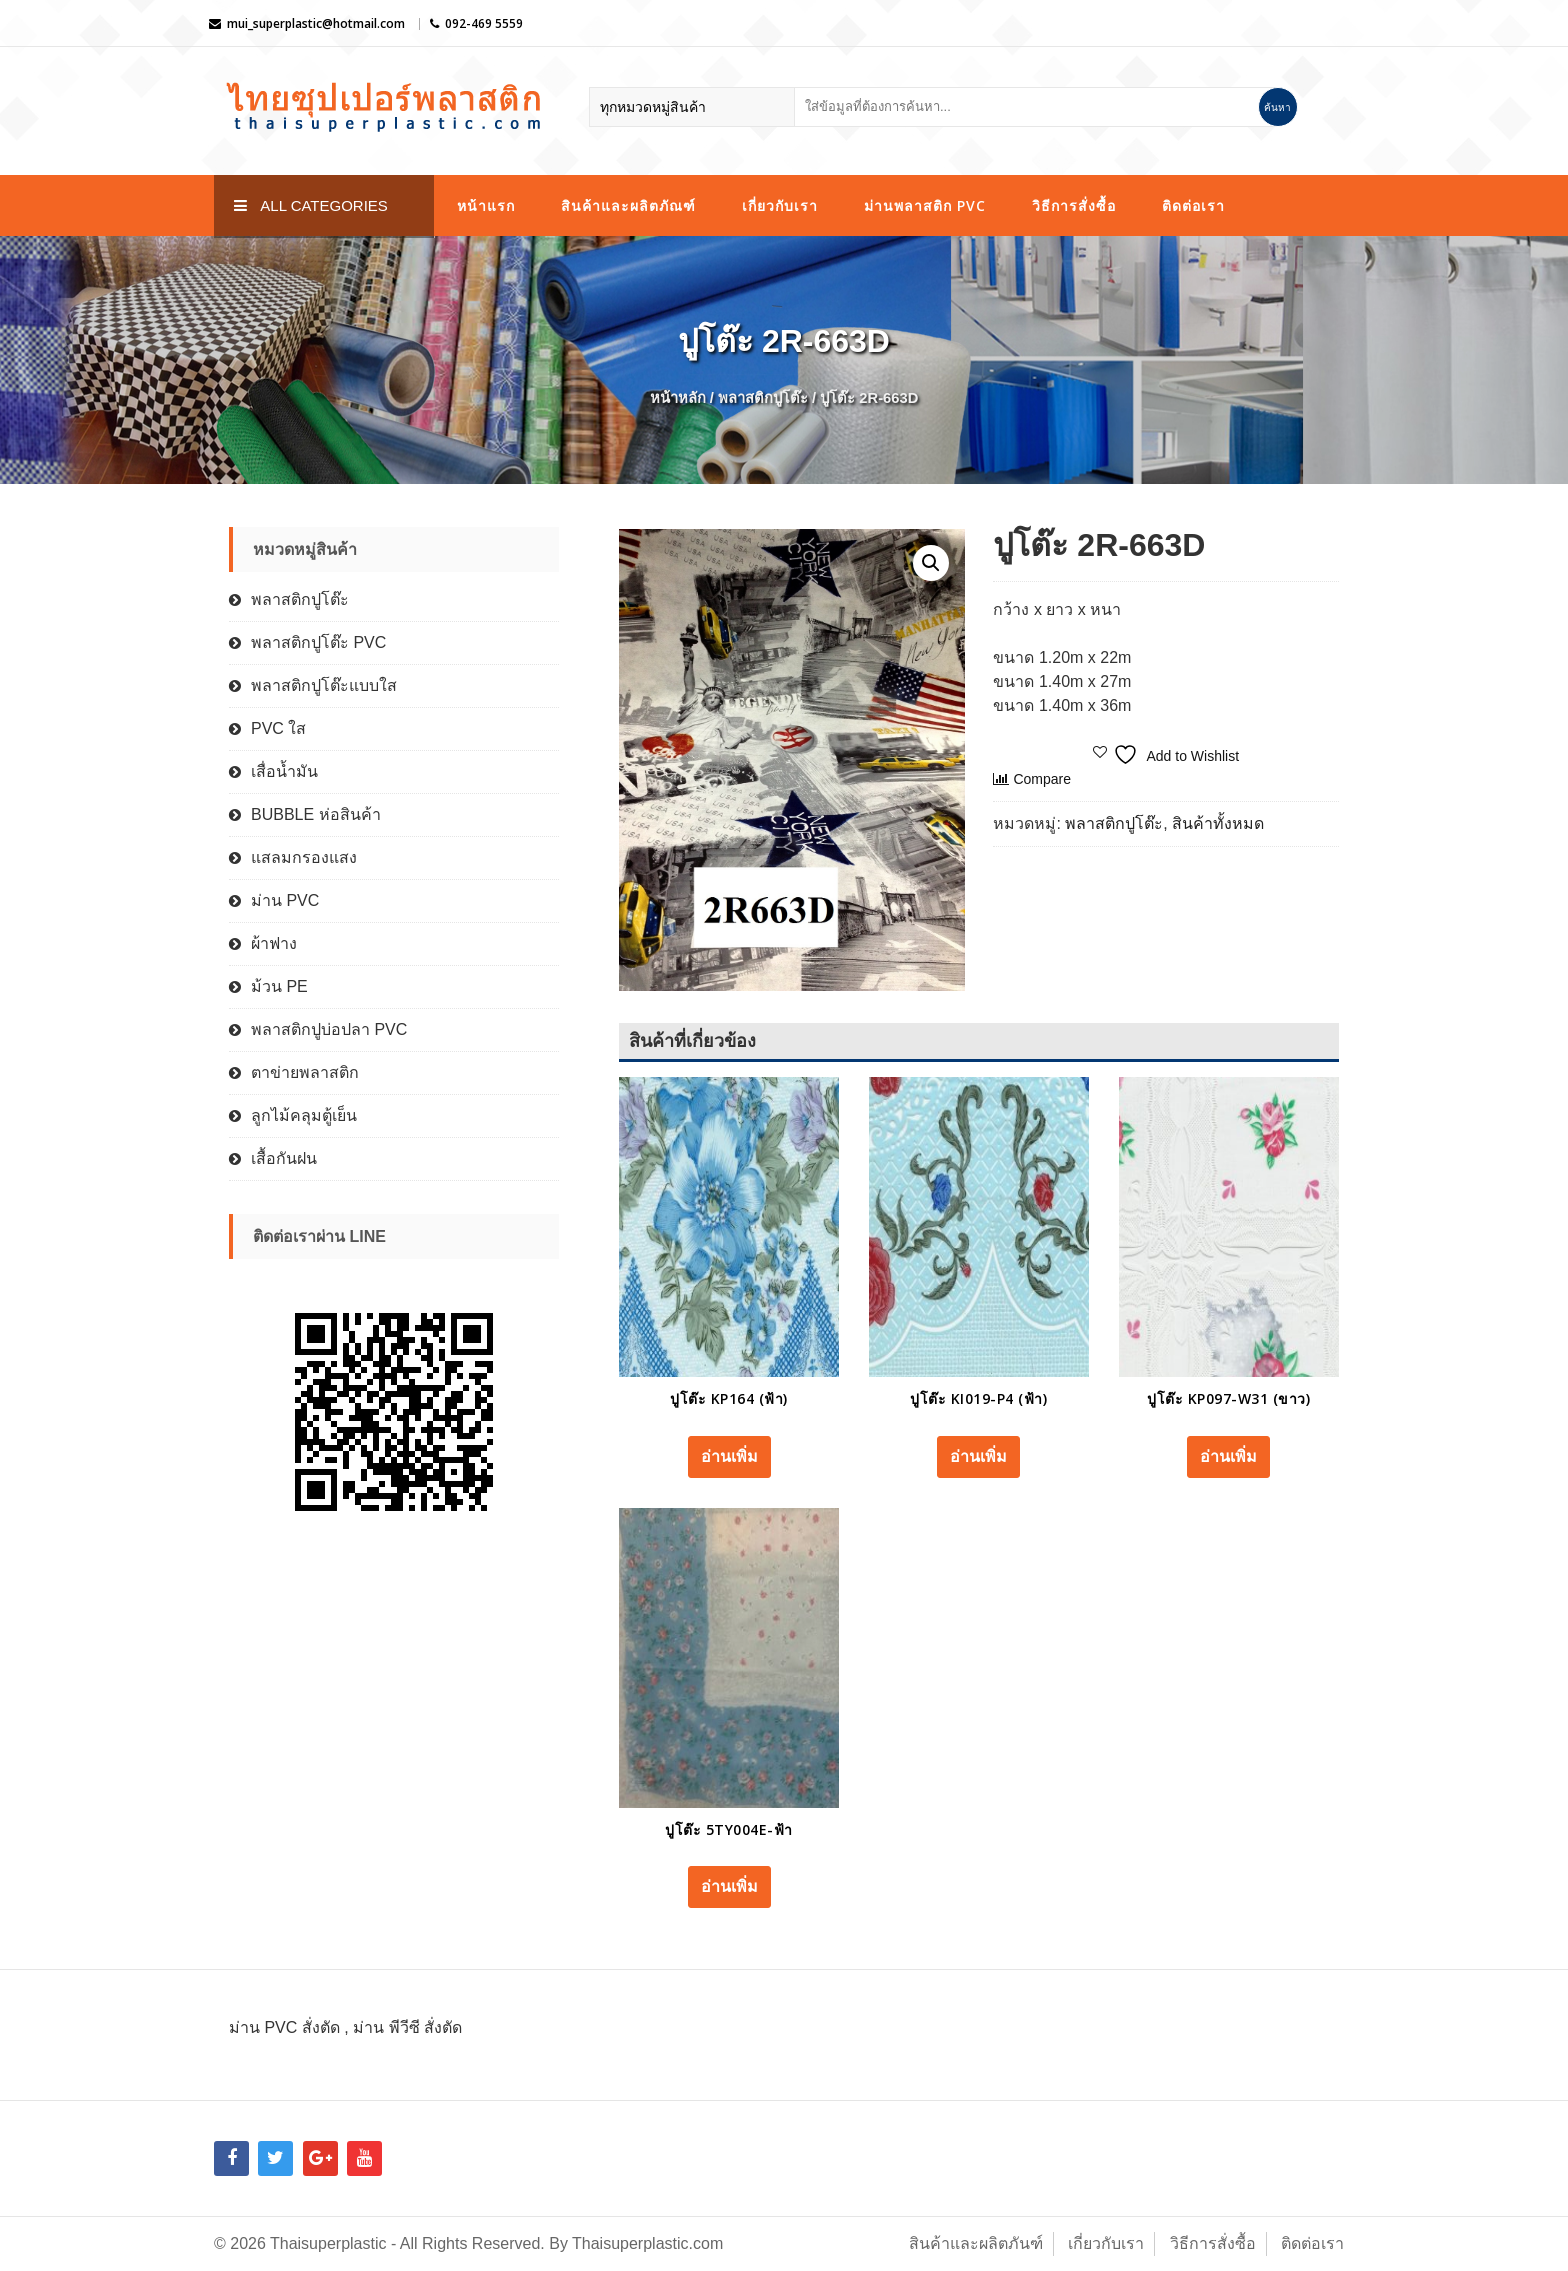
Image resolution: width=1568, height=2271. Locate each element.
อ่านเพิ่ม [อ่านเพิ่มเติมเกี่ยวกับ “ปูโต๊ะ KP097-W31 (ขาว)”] (1228, 1456)
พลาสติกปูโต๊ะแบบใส (324, 685)
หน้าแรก (486, 205)
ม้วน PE (279, 986)
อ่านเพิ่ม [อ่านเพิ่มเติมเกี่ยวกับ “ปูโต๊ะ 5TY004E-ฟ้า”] (729, 1886)
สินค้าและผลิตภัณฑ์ (628, 205)
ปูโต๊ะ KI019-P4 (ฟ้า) (978, 1398)
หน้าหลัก (678, 398)
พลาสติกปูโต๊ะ (763, 398)
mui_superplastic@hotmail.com (316, 23)
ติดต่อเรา (1193, 205)
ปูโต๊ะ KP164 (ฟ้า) (729, 1398)
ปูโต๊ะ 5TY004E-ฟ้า (729, 1829)
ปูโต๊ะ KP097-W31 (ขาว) (1228, 1398)
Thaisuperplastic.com (647, 2243)
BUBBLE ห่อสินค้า (316, 814)
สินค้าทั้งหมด (1218, 823)
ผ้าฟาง (274, 943)
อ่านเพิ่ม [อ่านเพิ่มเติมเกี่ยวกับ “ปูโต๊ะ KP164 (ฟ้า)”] (729, 1456)
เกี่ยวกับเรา (780, 205)
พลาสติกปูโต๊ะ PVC (318, 642)
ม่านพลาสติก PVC (925, 205)
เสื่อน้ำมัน (284, 771)
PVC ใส (278, 728)
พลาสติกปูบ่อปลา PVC (329, 1029)
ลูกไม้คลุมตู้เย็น (304, 1115)
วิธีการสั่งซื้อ (1074, 205)
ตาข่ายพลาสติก (305, 1072)
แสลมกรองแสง (304, 857)
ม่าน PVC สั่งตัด (284, 2027)
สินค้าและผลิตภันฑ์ (976, 2243)
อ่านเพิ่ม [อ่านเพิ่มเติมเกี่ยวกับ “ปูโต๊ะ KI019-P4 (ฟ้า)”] (978, 1456)
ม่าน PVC (285, 900)
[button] (931, 563)
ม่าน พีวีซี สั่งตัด (407, 2027)
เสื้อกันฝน (284, 1158)
